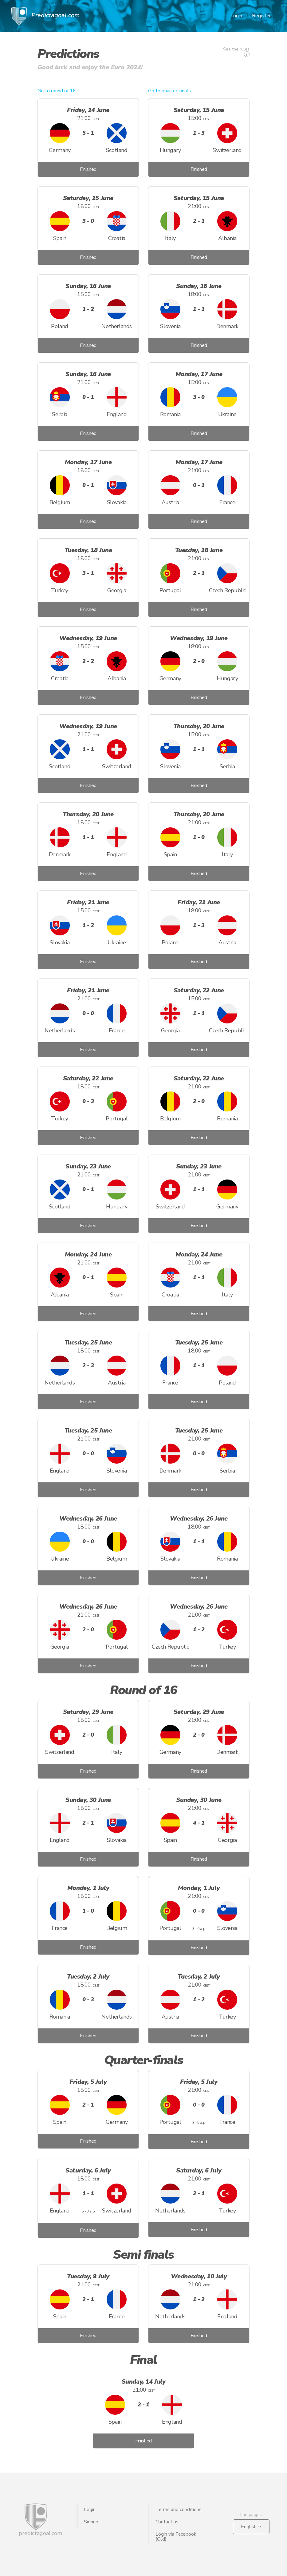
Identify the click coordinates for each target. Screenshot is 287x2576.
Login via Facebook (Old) (175, 2536)
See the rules (236, 51)
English (249, 2526)
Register (261, 15)
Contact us (167, 2521)
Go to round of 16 (56, 90)
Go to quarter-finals (169, 90)
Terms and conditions (178, 2509)
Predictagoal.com (45, 16)
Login (236, 15)
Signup (91, 2521)
